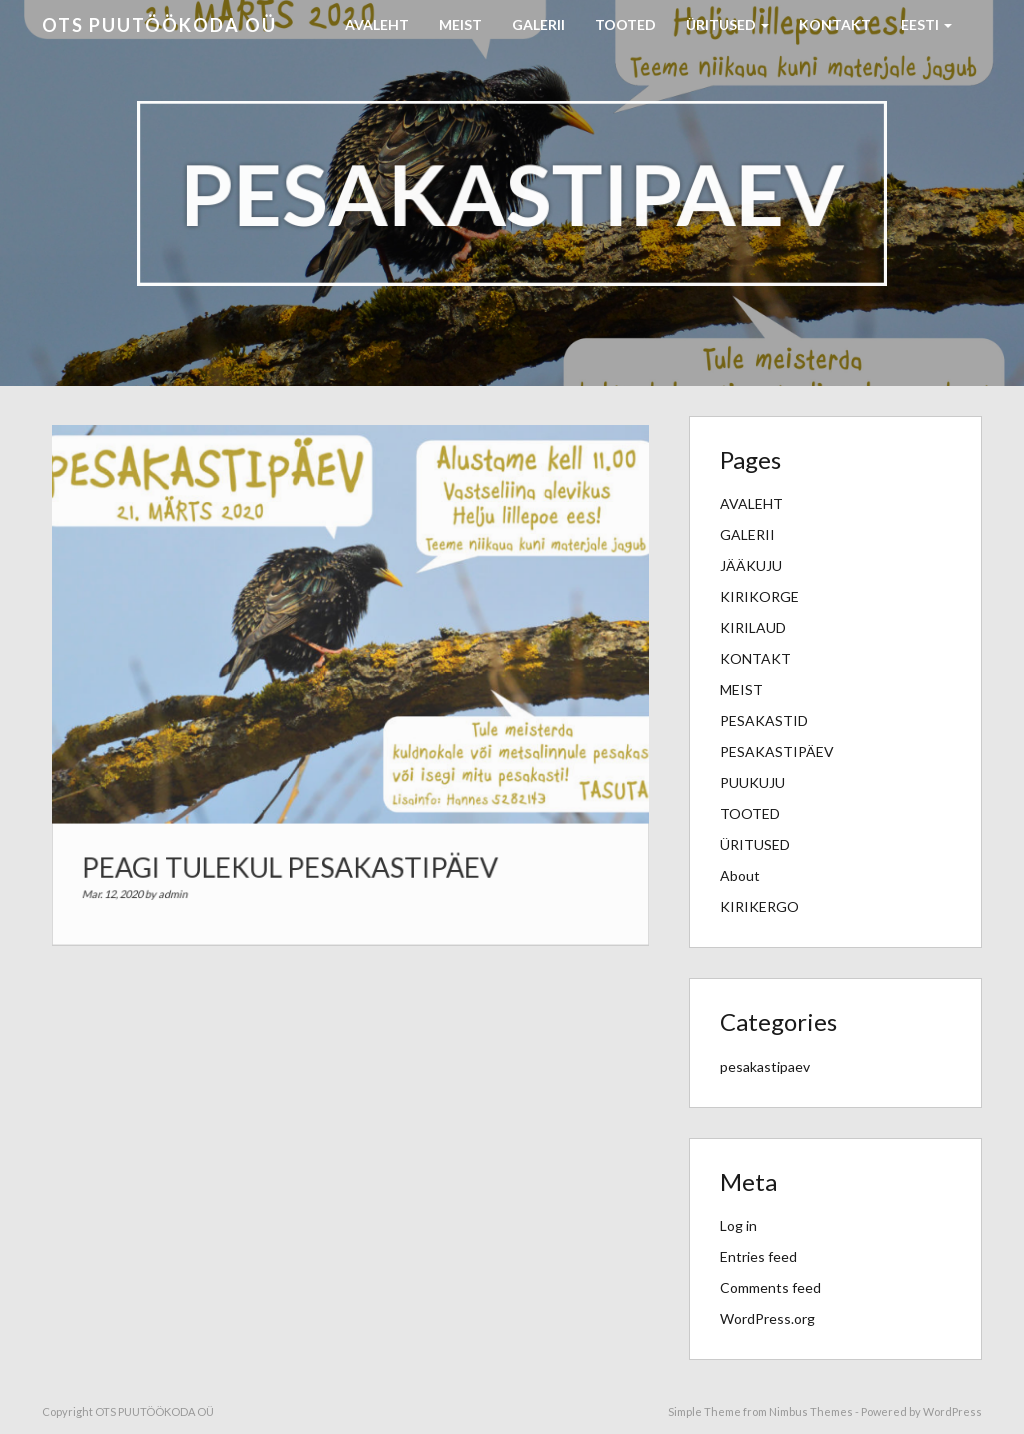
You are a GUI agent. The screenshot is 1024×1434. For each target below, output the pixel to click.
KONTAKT (835, 24)
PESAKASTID (764, 720)
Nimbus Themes (811, 1411)
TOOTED (625, 24)
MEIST (460, 24)
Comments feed (770, 1287)
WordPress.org (767, 1318)
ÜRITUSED (727, 24)
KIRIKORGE (759, 596)
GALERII (538, 24)
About (740, 875)
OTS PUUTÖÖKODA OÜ (159, 25)
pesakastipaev (765, 1066)
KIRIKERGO (759, 906)
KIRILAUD (753, 627)
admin (186, 880)
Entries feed (758, 1256)
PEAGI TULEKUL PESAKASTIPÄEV (294, 855)
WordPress (952, 1411)
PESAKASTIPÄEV (777, 751)
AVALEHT (377, 24)
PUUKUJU (752, 782)
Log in (738, 1225)
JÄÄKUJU (751, 565)
